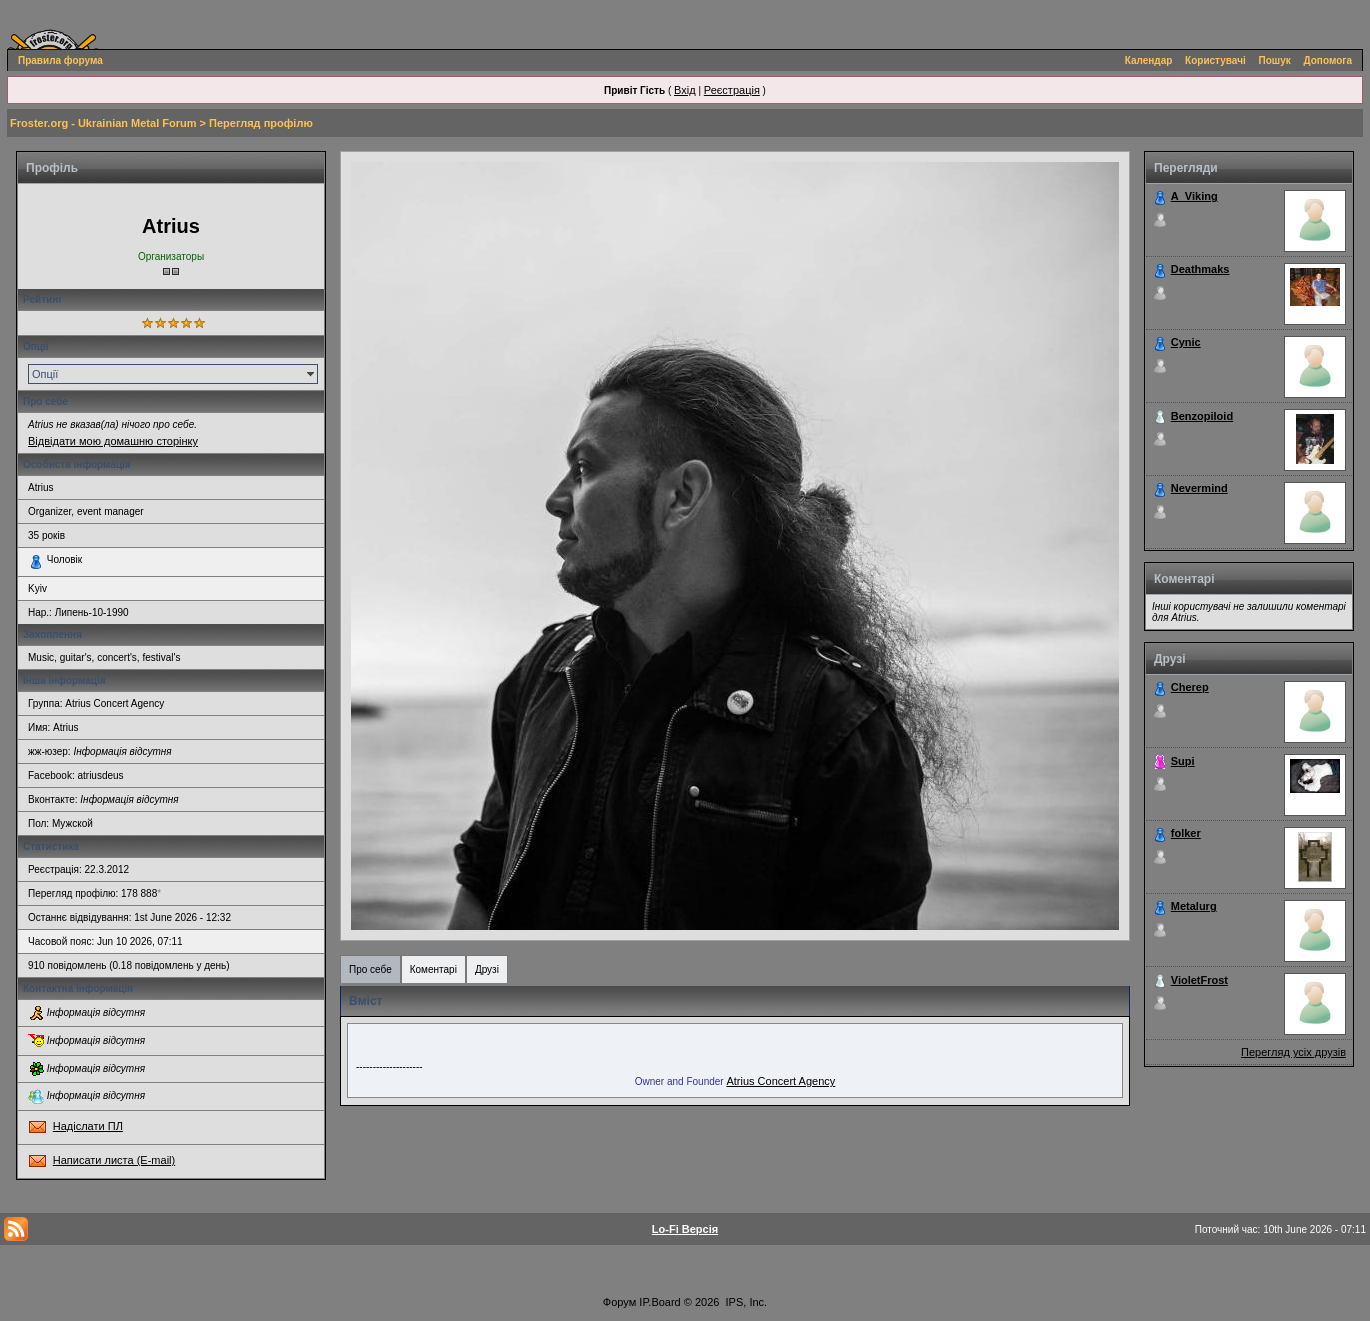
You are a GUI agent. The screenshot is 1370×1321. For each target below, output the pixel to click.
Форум (619, 1302)
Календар (1149, 60)
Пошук (1275, 60)
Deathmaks (1200, 269)
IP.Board (659, 1302)
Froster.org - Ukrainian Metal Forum (103, 123)
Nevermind (1199, 488)
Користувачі (1215, 60)
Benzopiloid (1202, 416)
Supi (1183, 761)
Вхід (685, 90)
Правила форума (60, 60)
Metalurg (1194, 906)
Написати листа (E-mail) (114, 1160)
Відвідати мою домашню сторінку (113, 441)
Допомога (1328, 60)
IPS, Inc (745, 1302)
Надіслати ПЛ (88, 1126)
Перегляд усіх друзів (1293, 1052)
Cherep (1190, 687)
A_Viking (1194, 196)
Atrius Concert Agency (780, 1081)
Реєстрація (732, 90)
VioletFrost (1199, 980)
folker (1186, 833)
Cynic (1186, 342)
